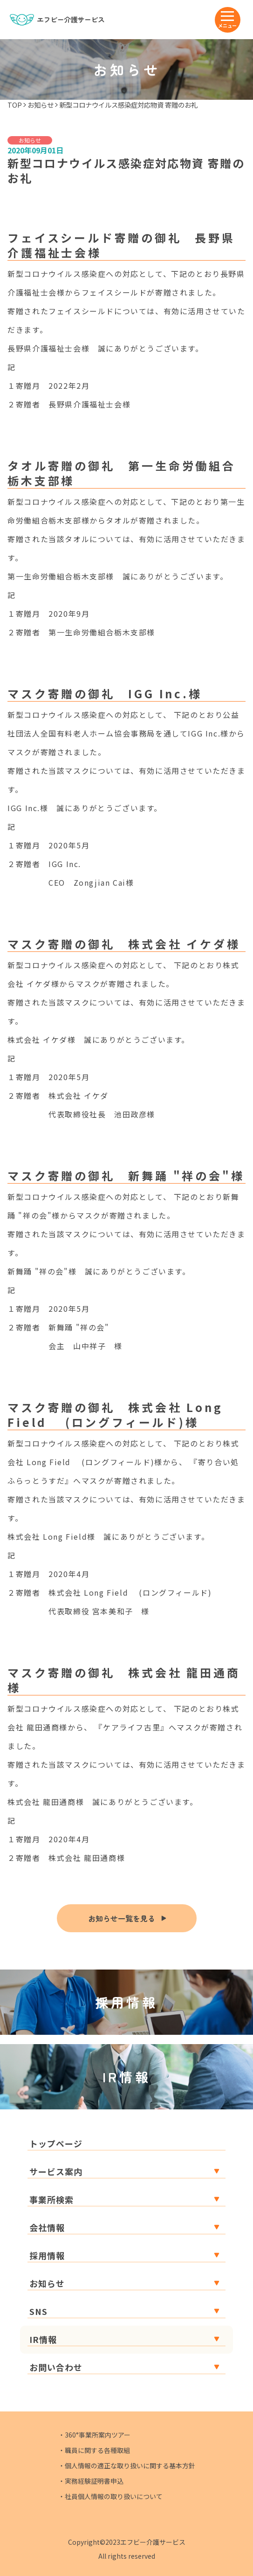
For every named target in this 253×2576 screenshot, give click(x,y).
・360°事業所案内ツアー (94, 2434)
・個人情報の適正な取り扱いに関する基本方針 (126, 2465)
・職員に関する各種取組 (94, 2450)
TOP (14, 105)
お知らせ (40, 105)
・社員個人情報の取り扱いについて (110, 2496)
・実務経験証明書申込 (90, 2481)
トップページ (55, 2143)
